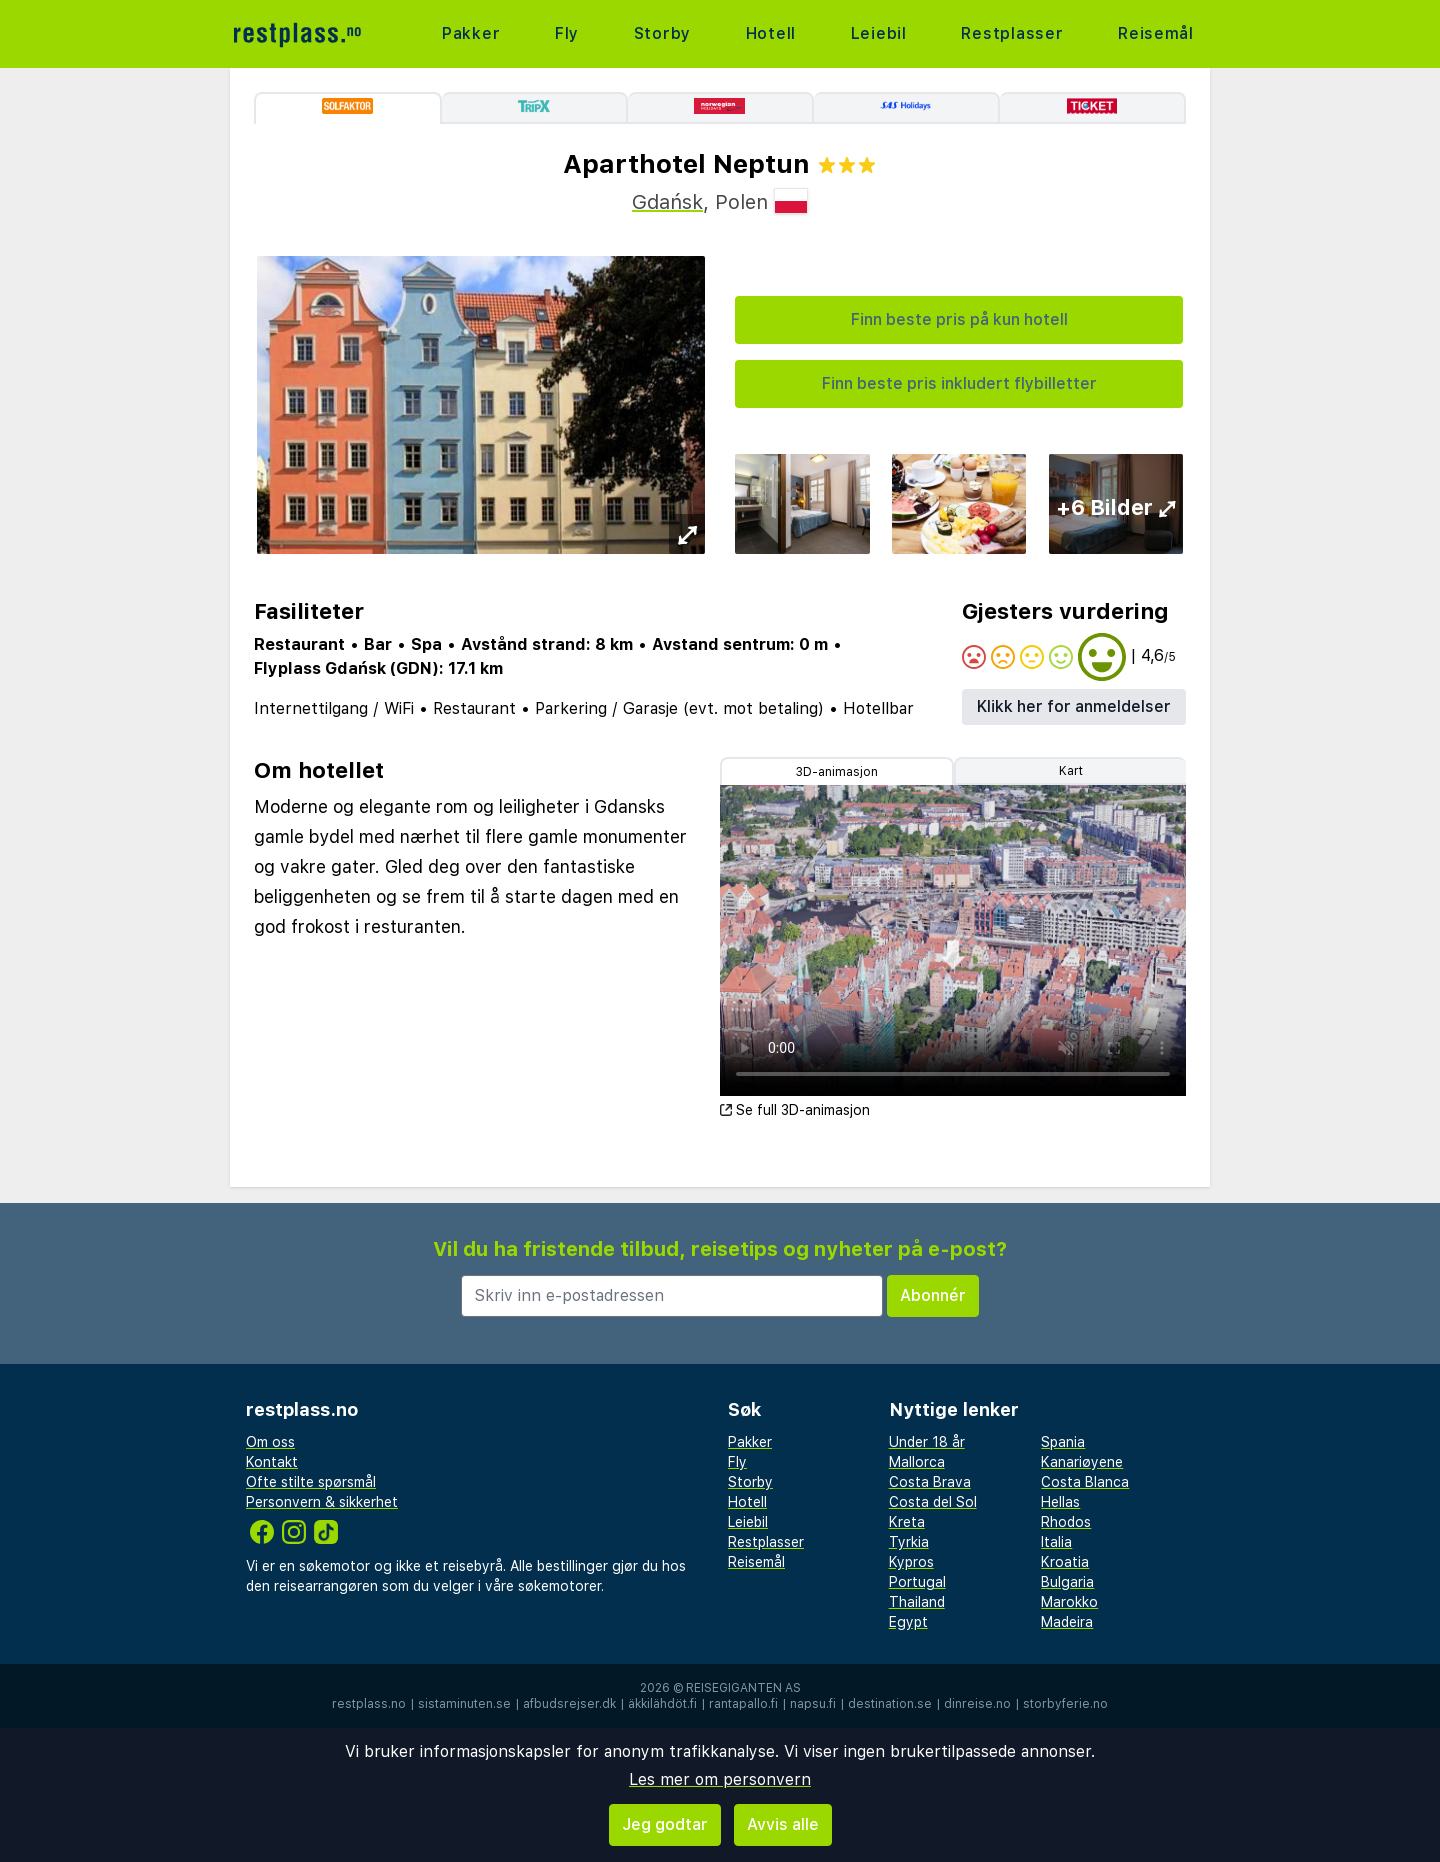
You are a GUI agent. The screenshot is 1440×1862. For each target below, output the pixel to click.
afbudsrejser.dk (569, 1704)
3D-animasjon (837, 772)
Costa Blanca (1085, 1482)
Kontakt (272, 1462)
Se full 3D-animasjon (795, 1110)
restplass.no (369, 1704)
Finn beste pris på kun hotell (959, 319)
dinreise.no (977, 1704)
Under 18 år (927, 1442)
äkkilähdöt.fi (662, 1704)
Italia (1056, 1542)
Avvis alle (783, 1824)
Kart (1071, 771)
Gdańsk (667, 202)
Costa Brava (930, 1482)
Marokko (1069, 1602)
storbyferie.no (1065, 1704)
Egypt (908, 1622)
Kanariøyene (1082, 1462)
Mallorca (917, 1462)
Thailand (917, 1602)
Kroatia (1065, 1562)
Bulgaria (1067, 1582)
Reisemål (1156, 33)
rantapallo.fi (743, 1704)
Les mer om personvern (720, 1779)
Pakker (471, 33)
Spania (1063, 1442)
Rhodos (1066, 1522)
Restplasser (1012, 33)
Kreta (907, 1522)
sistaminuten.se (464, 1704)
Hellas (1060, 1502)
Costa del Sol (933, 1502)
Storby (662, 33)
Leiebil (878, 33)
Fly (567, 33)
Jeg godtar (665, 1824)
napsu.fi (813, 1704)
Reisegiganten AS (743, 1688)
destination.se (890, 1704)
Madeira (1067, 1622)
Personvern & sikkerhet (322, 1502)
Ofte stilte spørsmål (311, 1482)
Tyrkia (909, 1542)
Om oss (270, 1442)
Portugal (917, 1582)
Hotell (770, 33)
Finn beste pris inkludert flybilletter (959, 383)
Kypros (911, 1562)
